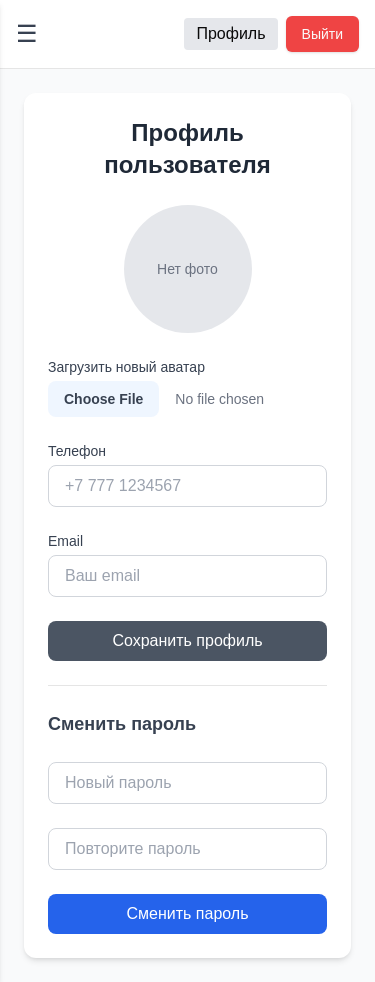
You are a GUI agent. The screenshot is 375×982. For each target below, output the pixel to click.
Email (65, 541)
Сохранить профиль (187, 640)
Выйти (322, 34)
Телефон (77, 451)
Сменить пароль (187, 913)
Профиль (230, 33)
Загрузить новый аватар (126, 367)
